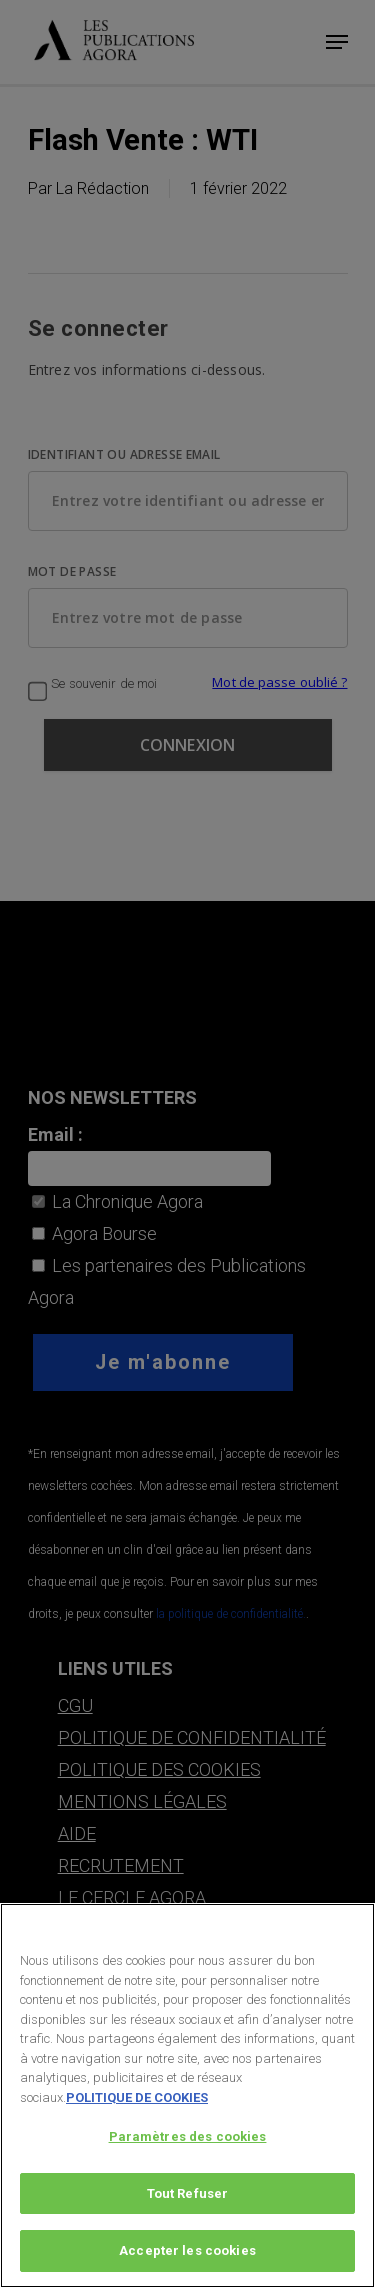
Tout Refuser (188, 2195)
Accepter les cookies (187, 2253)
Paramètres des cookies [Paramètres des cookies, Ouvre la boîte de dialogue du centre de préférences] (188, 2138)
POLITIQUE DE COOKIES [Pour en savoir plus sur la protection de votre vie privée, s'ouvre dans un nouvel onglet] (137, 2099)
